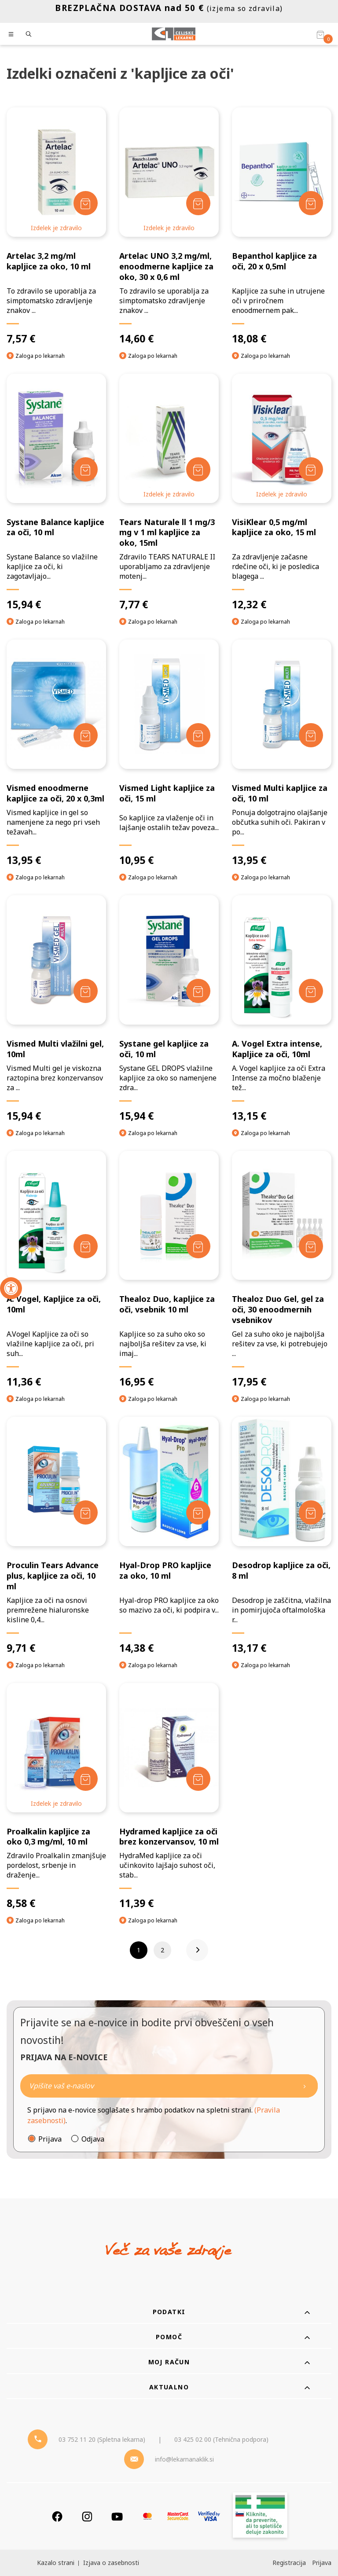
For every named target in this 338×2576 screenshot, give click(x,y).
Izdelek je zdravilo (56, 228)
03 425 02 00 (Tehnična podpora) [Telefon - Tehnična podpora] (221, 2439)
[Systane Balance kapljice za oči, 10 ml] (56, 492)
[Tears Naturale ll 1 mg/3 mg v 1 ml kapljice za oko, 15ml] (169, 492)
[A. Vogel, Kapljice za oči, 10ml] (56, 1270)
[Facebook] (57, 2516)
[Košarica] (320, 34)
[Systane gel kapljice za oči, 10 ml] (169, 1008)
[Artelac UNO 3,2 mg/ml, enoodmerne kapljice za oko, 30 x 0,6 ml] (169, 226)
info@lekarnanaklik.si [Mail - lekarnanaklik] (184, 2459)
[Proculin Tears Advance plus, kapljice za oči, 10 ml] (56, 1535)
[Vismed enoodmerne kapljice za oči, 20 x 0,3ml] (56, 753)
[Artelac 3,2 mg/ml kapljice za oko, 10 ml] (56, 226)
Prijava (50, 2139)
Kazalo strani (55, 2562)
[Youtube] (117, 2516)
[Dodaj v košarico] (85, 203)
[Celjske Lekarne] (173, 33)
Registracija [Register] (289, 2562)
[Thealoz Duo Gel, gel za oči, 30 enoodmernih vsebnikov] (281, 1270)
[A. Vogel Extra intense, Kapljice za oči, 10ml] (281, 1008)
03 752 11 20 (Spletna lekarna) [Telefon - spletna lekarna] (102, 2439)
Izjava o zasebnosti (111, 2562)
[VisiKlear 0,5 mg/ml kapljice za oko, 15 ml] (281, 492)
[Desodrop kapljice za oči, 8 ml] (281, 1535)
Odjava (92, 2139)
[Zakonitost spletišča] (260, 2516)
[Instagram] (87, 2516)
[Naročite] (169, 2086)
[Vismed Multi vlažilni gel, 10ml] (56, 1008)
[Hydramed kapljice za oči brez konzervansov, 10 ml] (169, 1796)
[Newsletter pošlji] (304, 2086)
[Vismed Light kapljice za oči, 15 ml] (169, 753)
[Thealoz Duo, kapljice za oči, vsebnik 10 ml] (169, 1270)
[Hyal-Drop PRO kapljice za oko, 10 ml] (169, 1535)
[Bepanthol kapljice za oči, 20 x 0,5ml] (281, 226)
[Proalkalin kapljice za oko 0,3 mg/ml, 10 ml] (56, 1796)
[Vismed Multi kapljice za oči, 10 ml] (281, 753)
